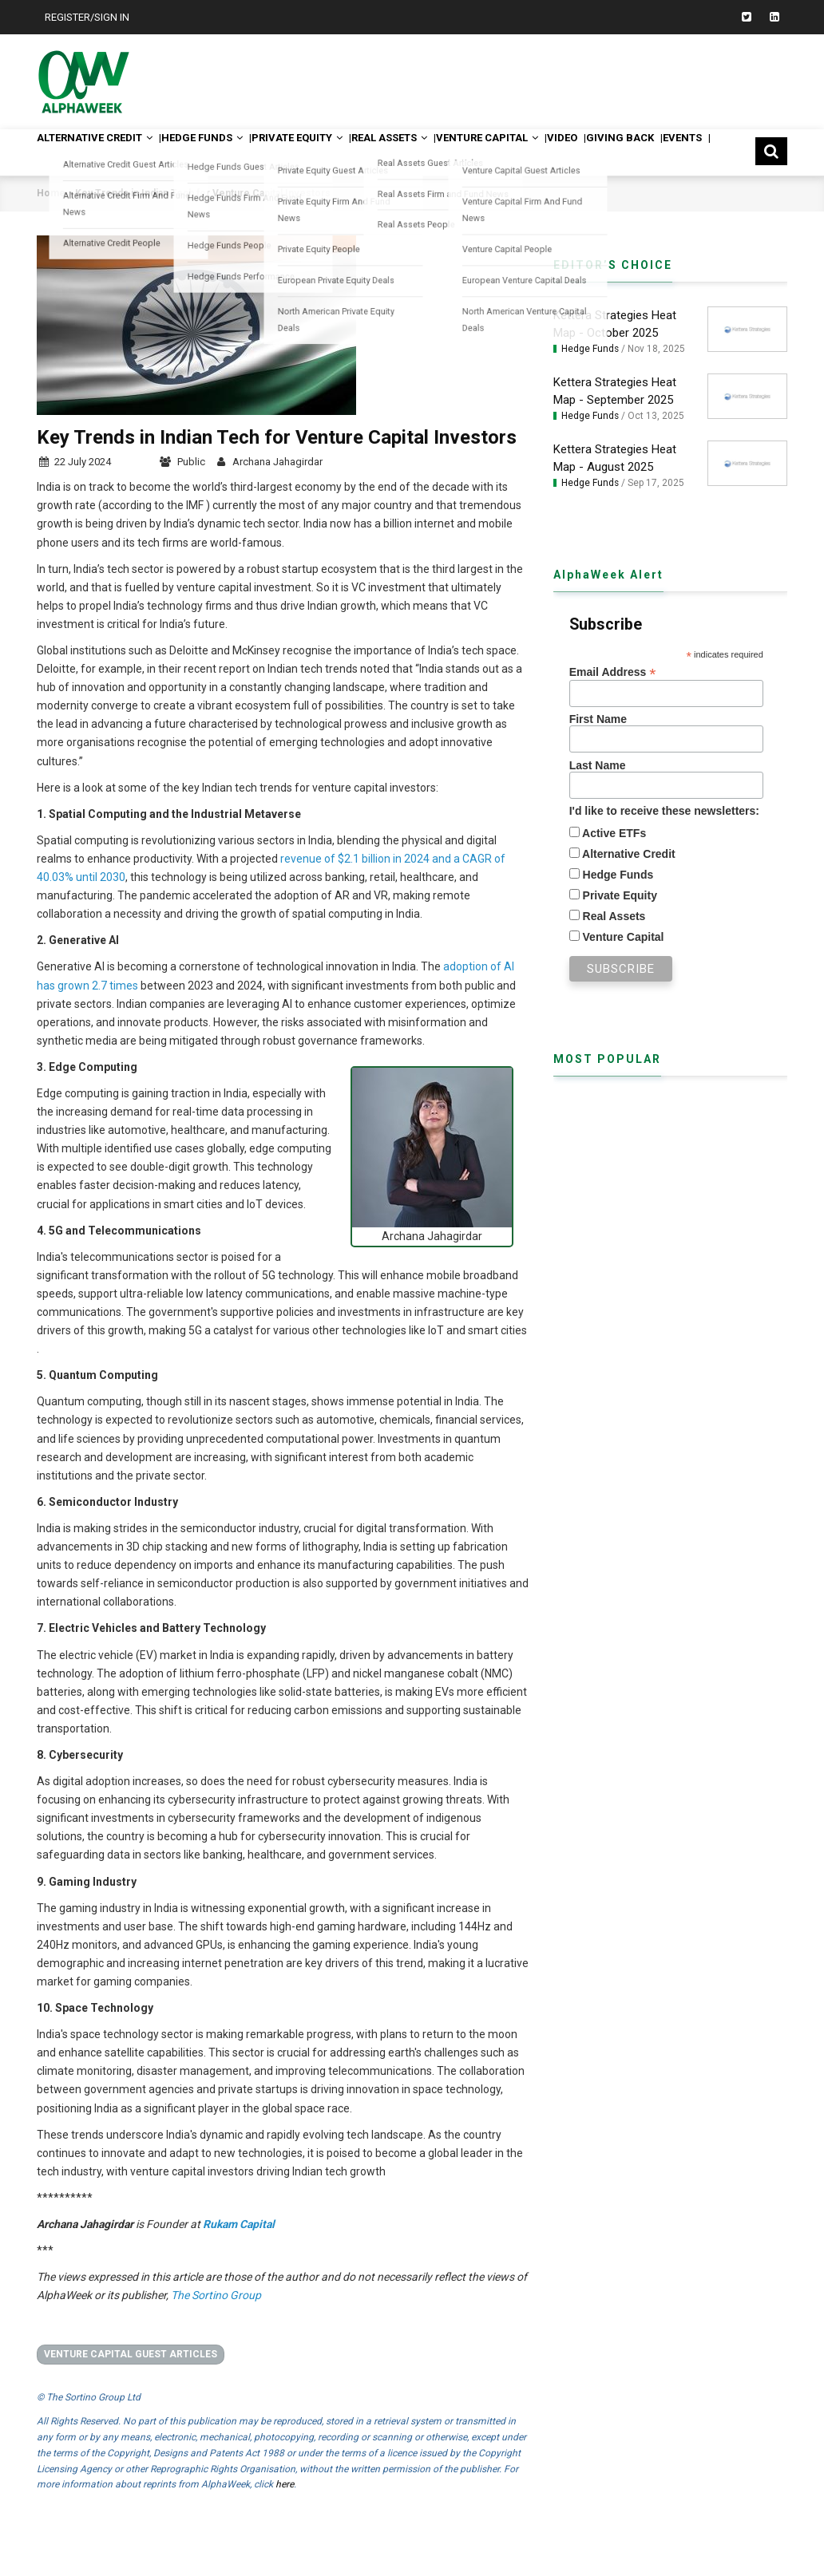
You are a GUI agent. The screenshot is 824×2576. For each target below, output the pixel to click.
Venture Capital (627, 152)
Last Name (597, 792)
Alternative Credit (112, 152)
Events (177, 197)
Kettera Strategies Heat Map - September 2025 (614, 418)
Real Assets (499, 152)
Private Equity (377, 152)
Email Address (612, 698)
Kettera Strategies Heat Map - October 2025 (614, 351)
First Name (598, 746)
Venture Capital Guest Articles (130, 2380)
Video (732, 152)
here (284, 2511)
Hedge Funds (250, 152)
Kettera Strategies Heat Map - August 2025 (614, 484)
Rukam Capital (239, 2251)
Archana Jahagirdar (277, 489)
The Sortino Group (216, 2322)
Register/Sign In (87, 17)
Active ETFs (613, 860)
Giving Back (86, 197)
